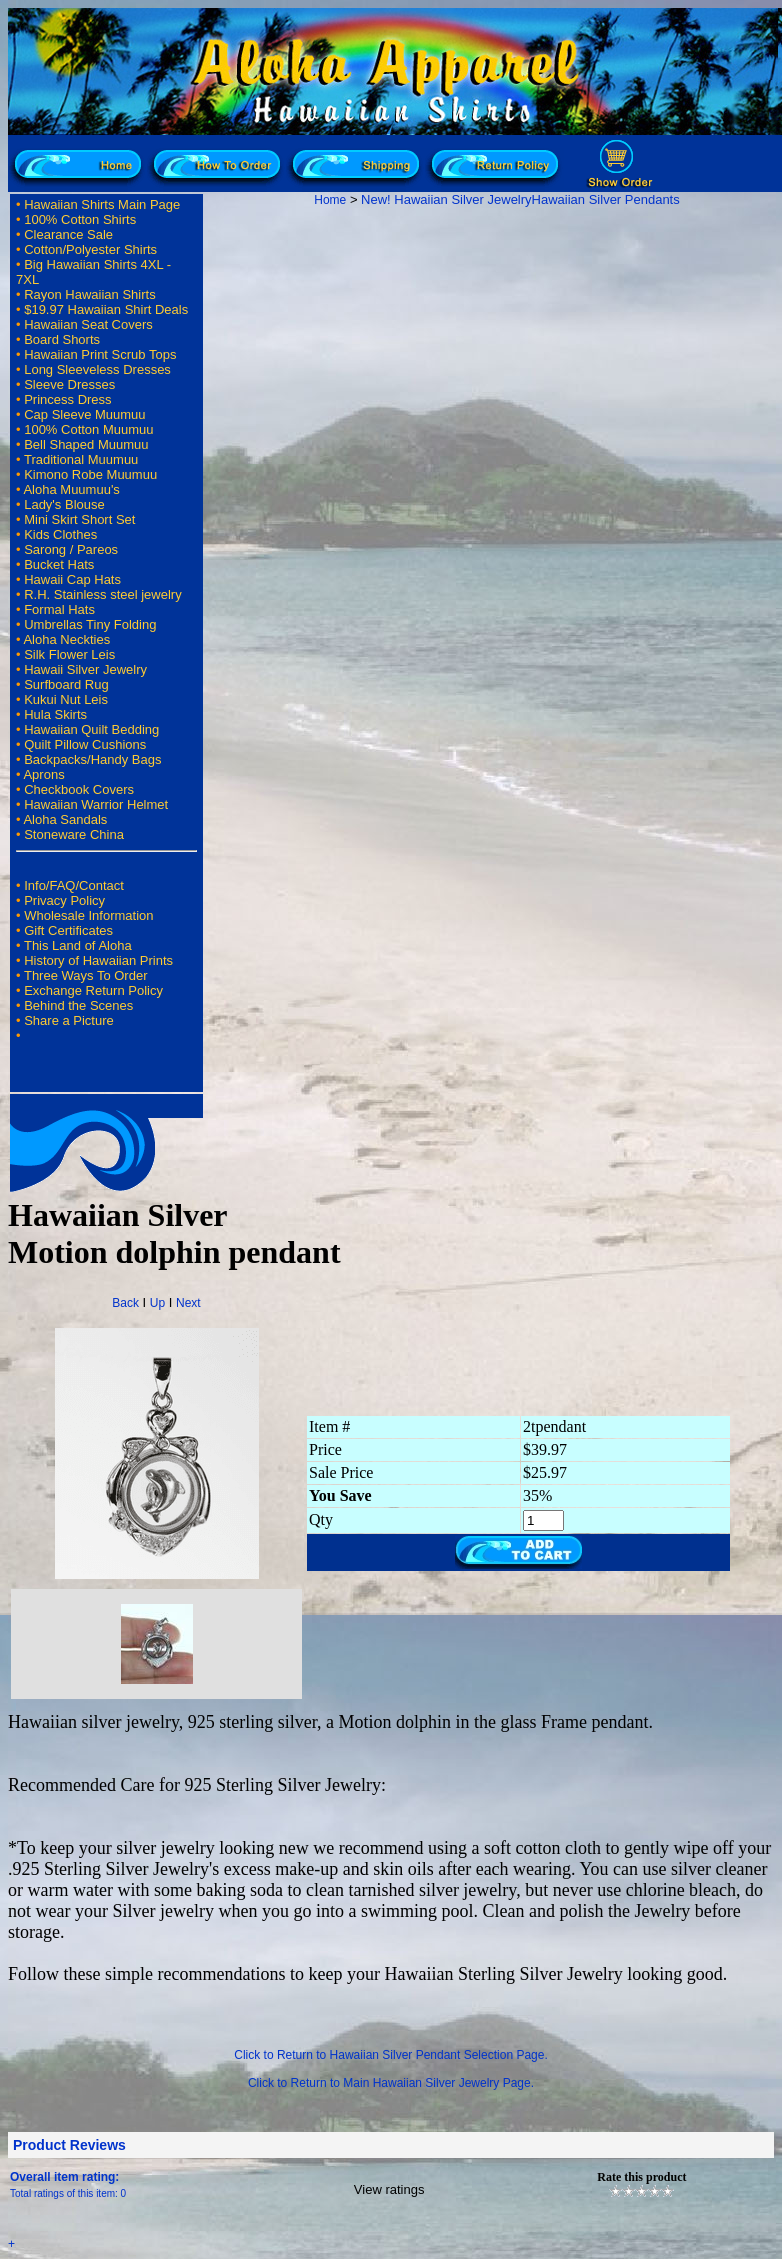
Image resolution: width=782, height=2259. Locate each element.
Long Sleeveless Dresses (97, 369)
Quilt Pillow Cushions (85, 744)
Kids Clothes (60, 534)
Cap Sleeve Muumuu (84, 414)
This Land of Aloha (78, 945)
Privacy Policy (64, 900)
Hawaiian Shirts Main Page (102, 204)
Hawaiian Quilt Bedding (91, 729)
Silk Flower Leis (69, 654)
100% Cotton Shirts (80, 219)
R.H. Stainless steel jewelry (103, 594)
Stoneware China (74, 834)
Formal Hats (59, 609)
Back (125, 1303)
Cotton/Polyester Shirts (90, 249)
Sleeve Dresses (69, 384)
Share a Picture (69, 1020)
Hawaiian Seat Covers (88, 324)
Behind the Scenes (78, 1005)
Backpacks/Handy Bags (92, 759)
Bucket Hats (59, 564)
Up (157, 1303)
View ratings (389, 2189)
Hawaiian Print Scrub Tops (100, 354)
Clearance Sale (68, 234)
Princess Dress (67, 399)
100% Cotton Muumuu (88, 429)
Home (330, 200)
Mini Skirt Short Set (79, 519)
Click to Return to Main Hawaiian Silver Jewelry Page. (391, 2083)
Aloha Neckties (66, 639)
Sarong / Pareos (71, 549)
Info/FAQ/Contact (74, 885)
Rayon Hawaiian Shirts (90, 294)
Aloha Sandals (65, 819)
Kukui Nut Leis (66, 699)
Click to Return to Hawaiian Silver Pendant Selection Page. (391, 2055)
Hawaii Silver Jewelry (85, 669)
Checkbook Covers (79, 789)
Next (188, 1303)
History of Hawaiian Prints (98, 960)
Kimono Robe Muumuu (90, 474)
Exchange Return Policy (93, 990)
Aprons (43, 774)
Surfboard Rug (66, 684)
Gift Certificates (68, 930)
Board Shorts (62, 339)
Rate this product (641, 2177)
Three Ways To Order (86, 975)
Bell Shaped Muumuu (86, 444)
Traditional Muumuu (81, 459)
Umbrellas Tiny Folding (90, 624)
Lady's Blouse (64, 504)
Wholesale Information (88, 915)
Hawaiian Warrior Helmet (96, 804)
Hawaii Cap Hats (72, 579)
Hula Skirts (55, 714)
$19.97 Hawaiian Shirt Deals (106, 309)
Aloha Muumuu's (71, 489)
